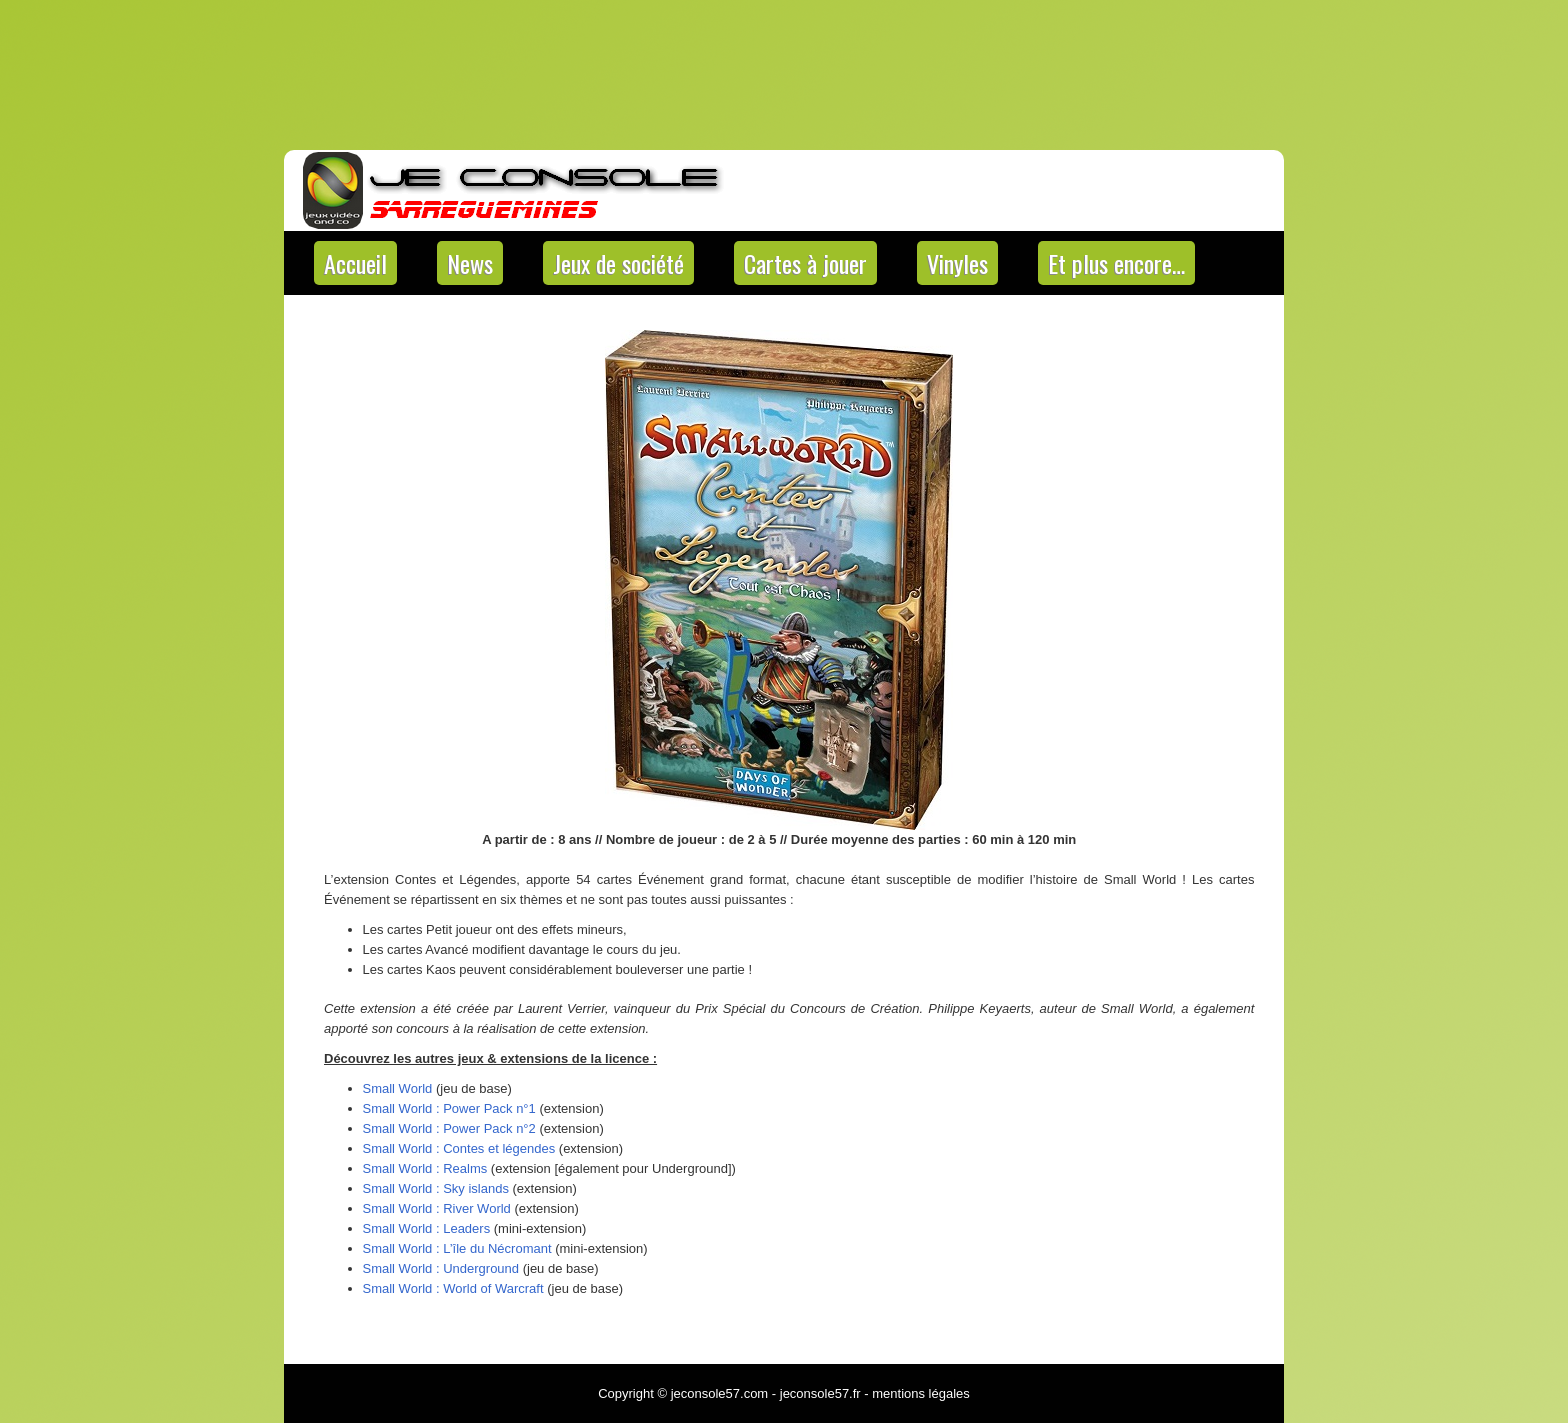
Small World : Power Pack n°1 (449, 1108)
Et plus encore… (1116, 263)
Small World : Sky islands (436, 1188)
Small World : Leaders (427, 1228)
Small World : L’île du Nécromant (457, 1248)
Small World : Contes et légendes (459, 1148)
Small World (398, 1088)
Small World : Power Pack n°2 (449, 1128)
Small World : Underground (441, 1268)
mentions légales (921, 1393)
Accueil (355, 263)
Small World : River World (437, 1208)
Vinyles (957, 263)
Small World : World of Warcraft (453, 1288)
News (470, 263)
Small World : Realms (425, 1168)
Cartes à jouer (805, 263)
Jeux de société (618, 263)
